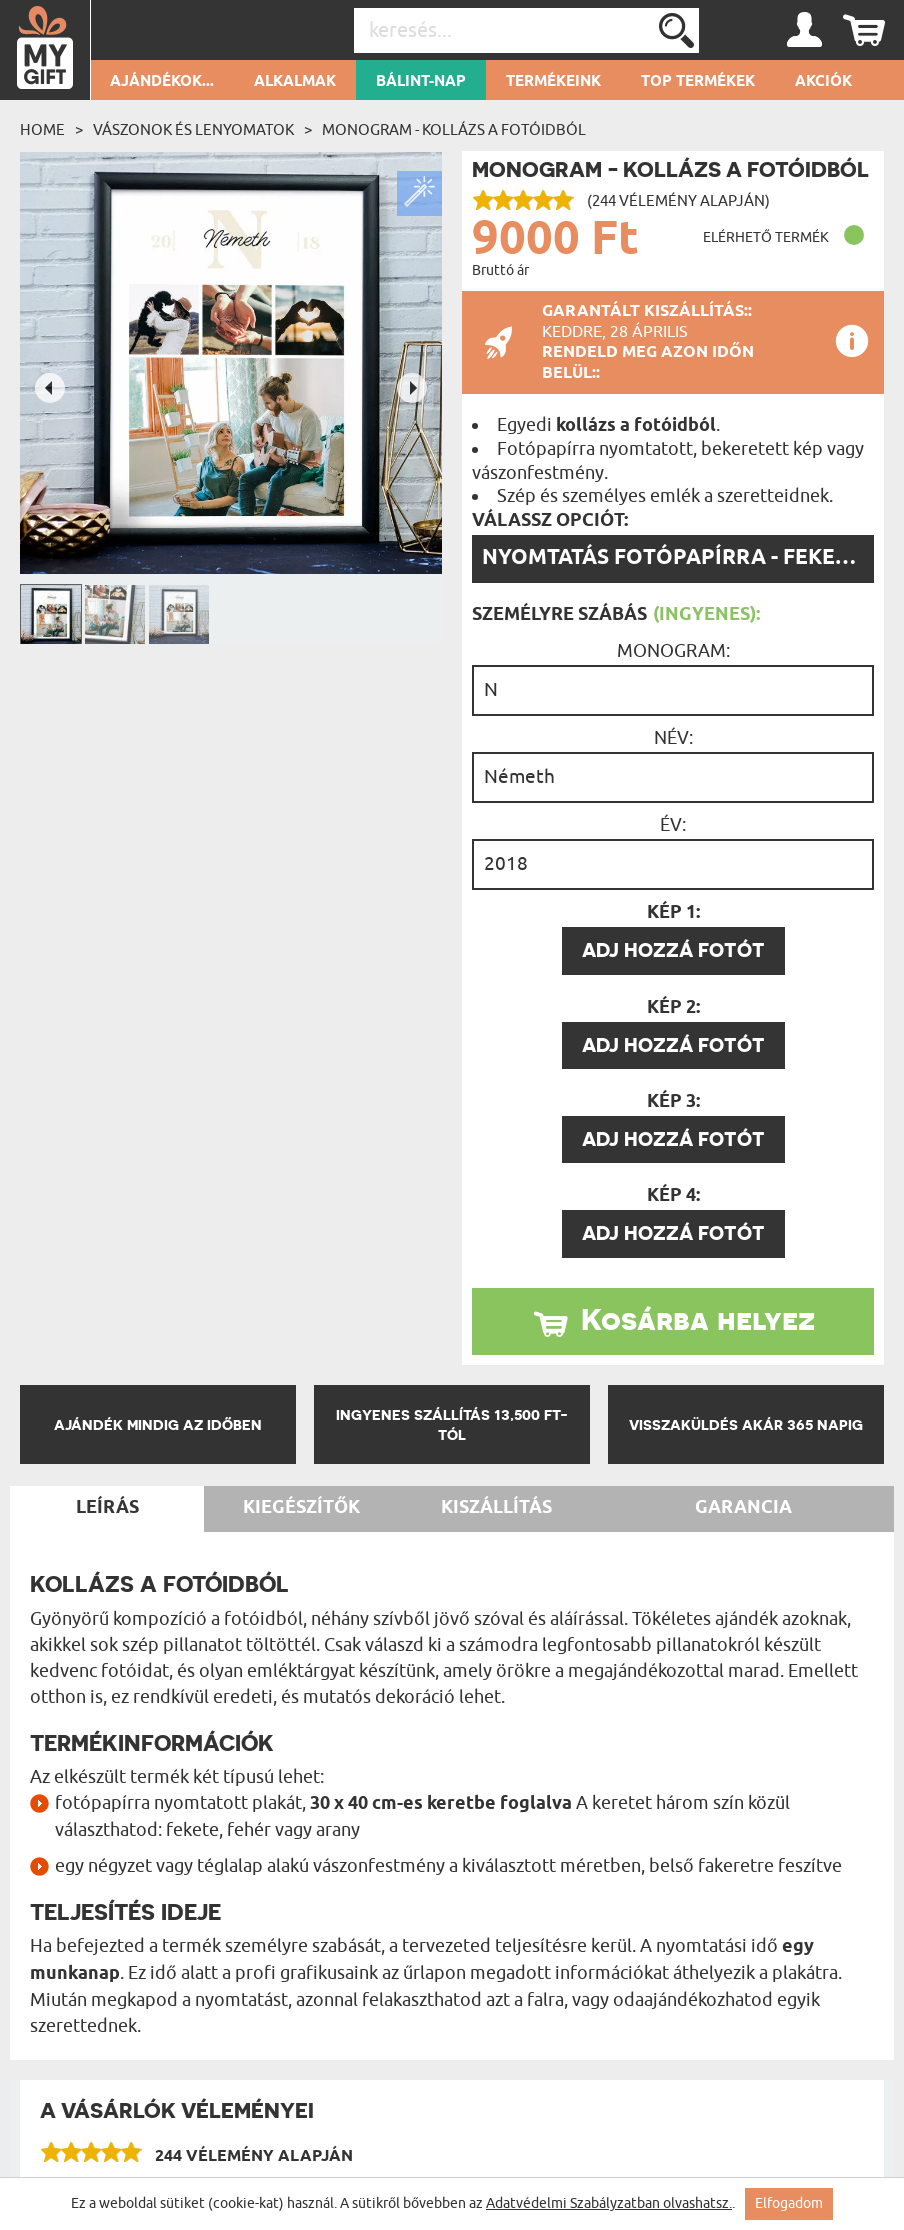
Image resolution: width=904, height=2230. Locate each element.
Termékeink (553, 82)
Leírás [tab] (107, 1508)
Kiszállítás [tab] (496, 1508)
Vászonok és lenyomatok (193, 130)
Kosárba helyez (698, 1319)
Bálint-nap (421, 82)
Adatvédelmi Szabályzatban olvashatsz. (609, 2203)
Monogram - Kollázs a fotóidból (454, 130)
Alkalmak (295, 82)
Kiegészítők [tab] (301, 1508)
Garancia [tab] (743, 1508)
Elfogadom (789, 2203)
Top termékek (698, 82)
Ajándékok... (162, 82)
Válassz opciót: (550, 521)
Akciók (823, 82)
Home (42, 130)
